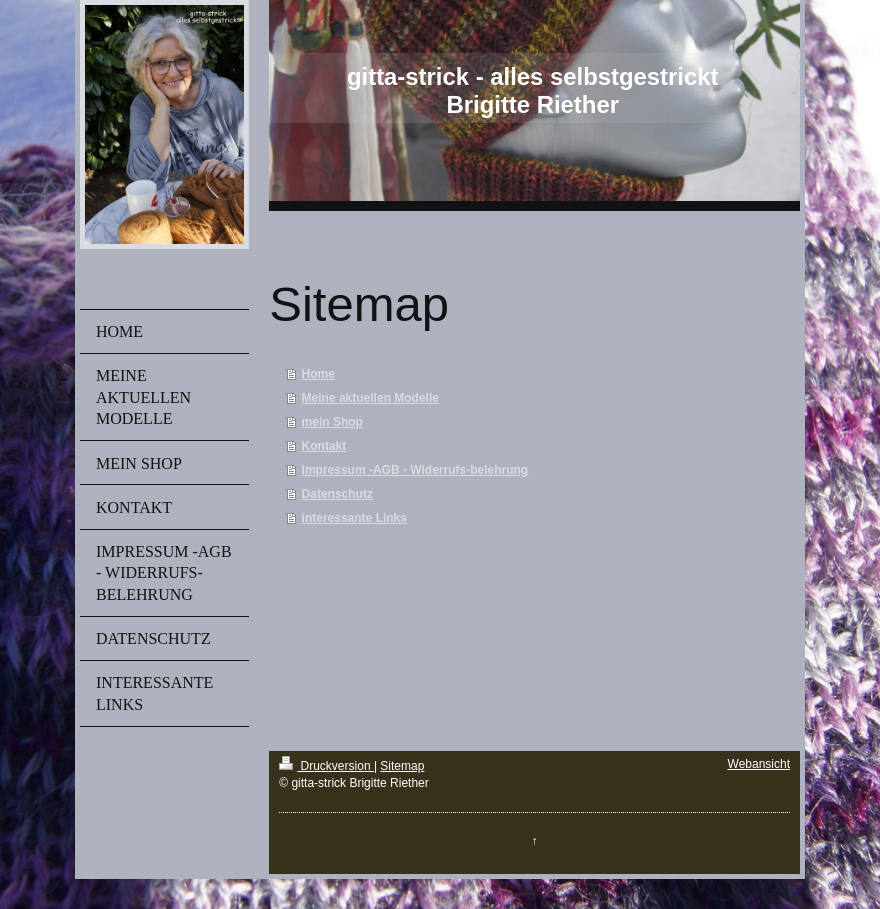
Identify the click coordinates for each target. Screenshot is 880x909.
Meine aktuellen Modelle (370, 398)
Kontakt (324, 446)
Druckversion (326, 766)
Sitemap (402, 766)
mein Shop (332, 422)
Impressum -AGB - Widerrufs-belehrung (415, 470)
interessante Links (354, 518)
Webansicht (759, 764)
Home (318, 374)
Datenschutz (337, 494)
